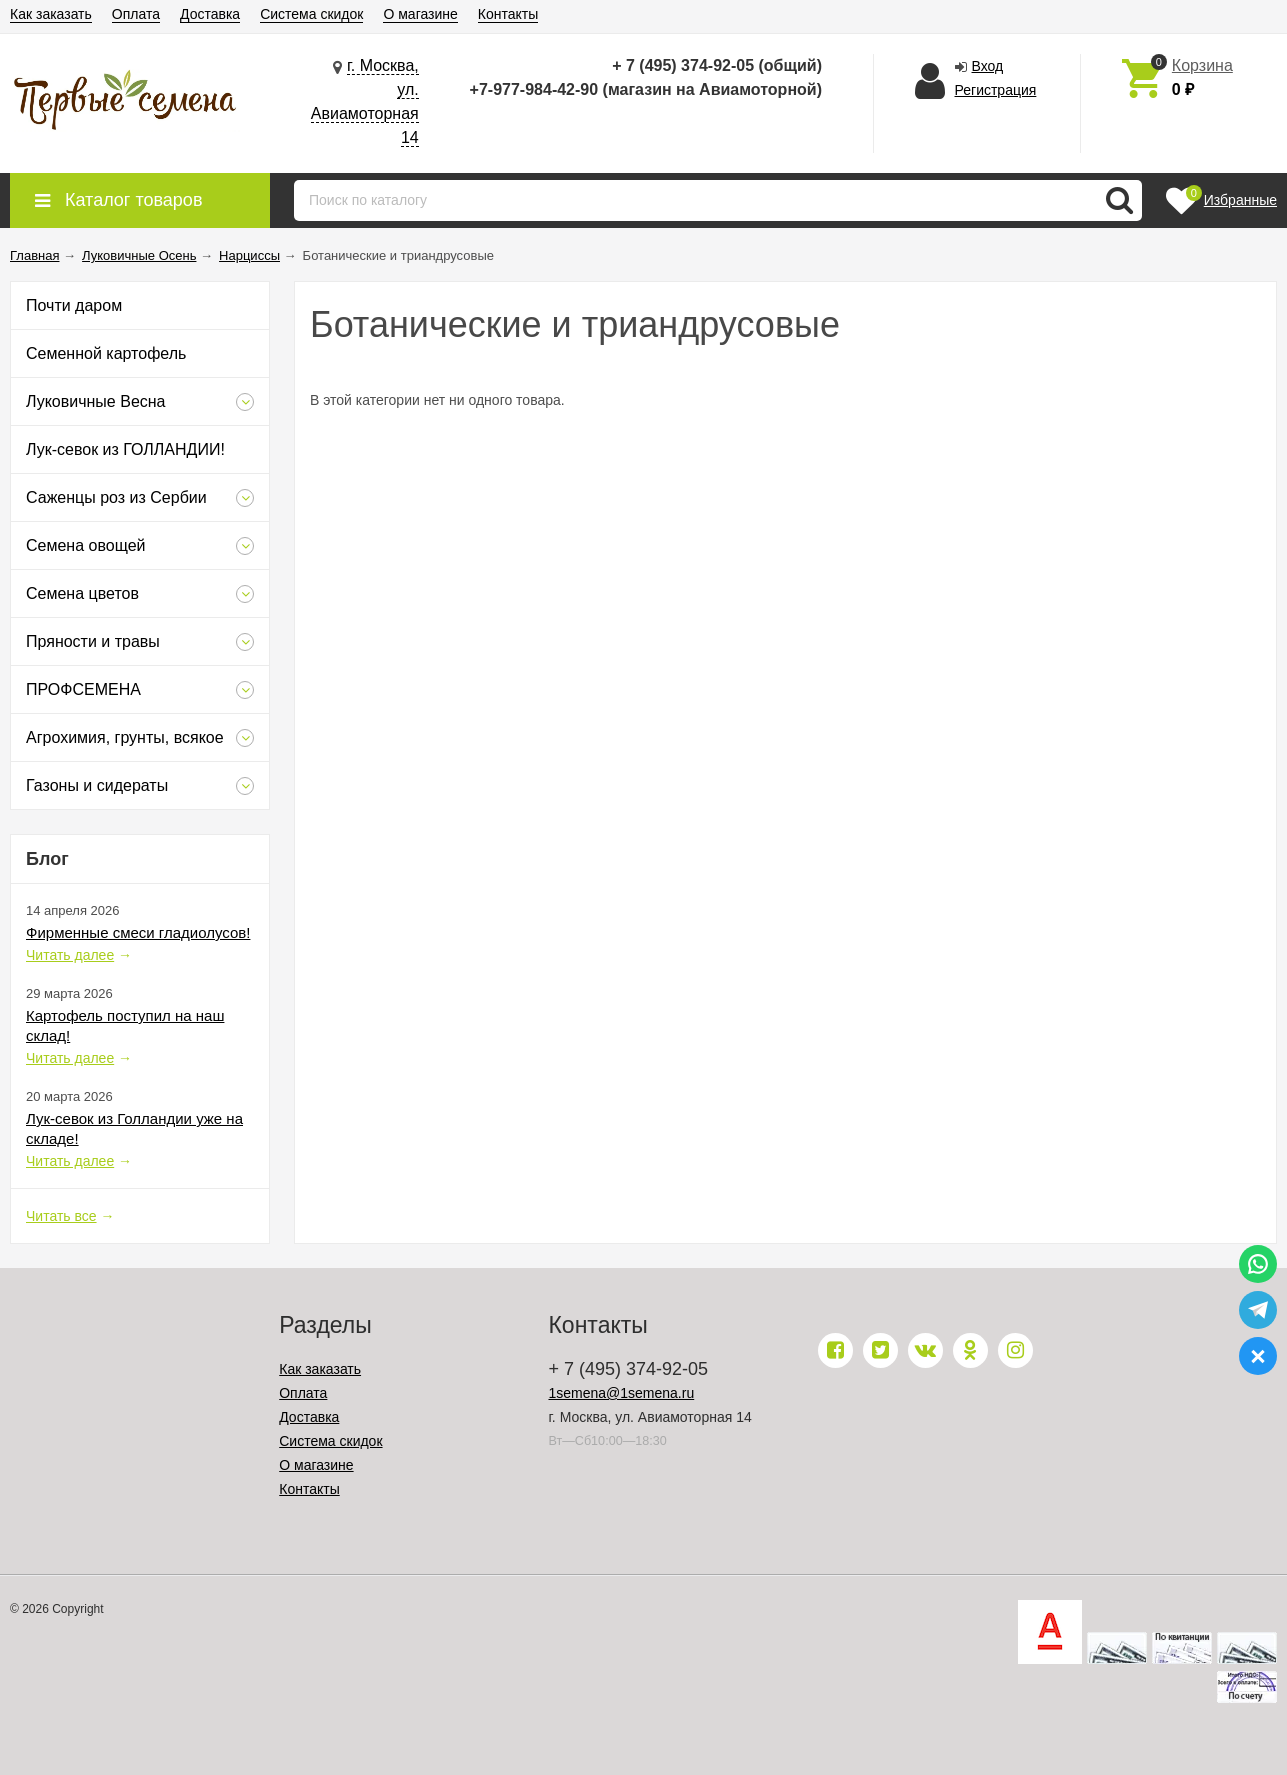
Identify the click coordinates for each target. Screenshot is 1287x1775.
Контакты (508, 14)
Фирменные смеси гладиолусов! (138, 932)
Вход (988, 66)
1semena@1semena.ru (621, 1393)
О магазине (420, 14)
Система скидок (311, 14)
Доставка (210, 14)
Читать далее (70, 955)
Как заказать (51, 14)
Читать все (61, 1216)
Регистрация (996, 90)
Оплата (136, 14)
